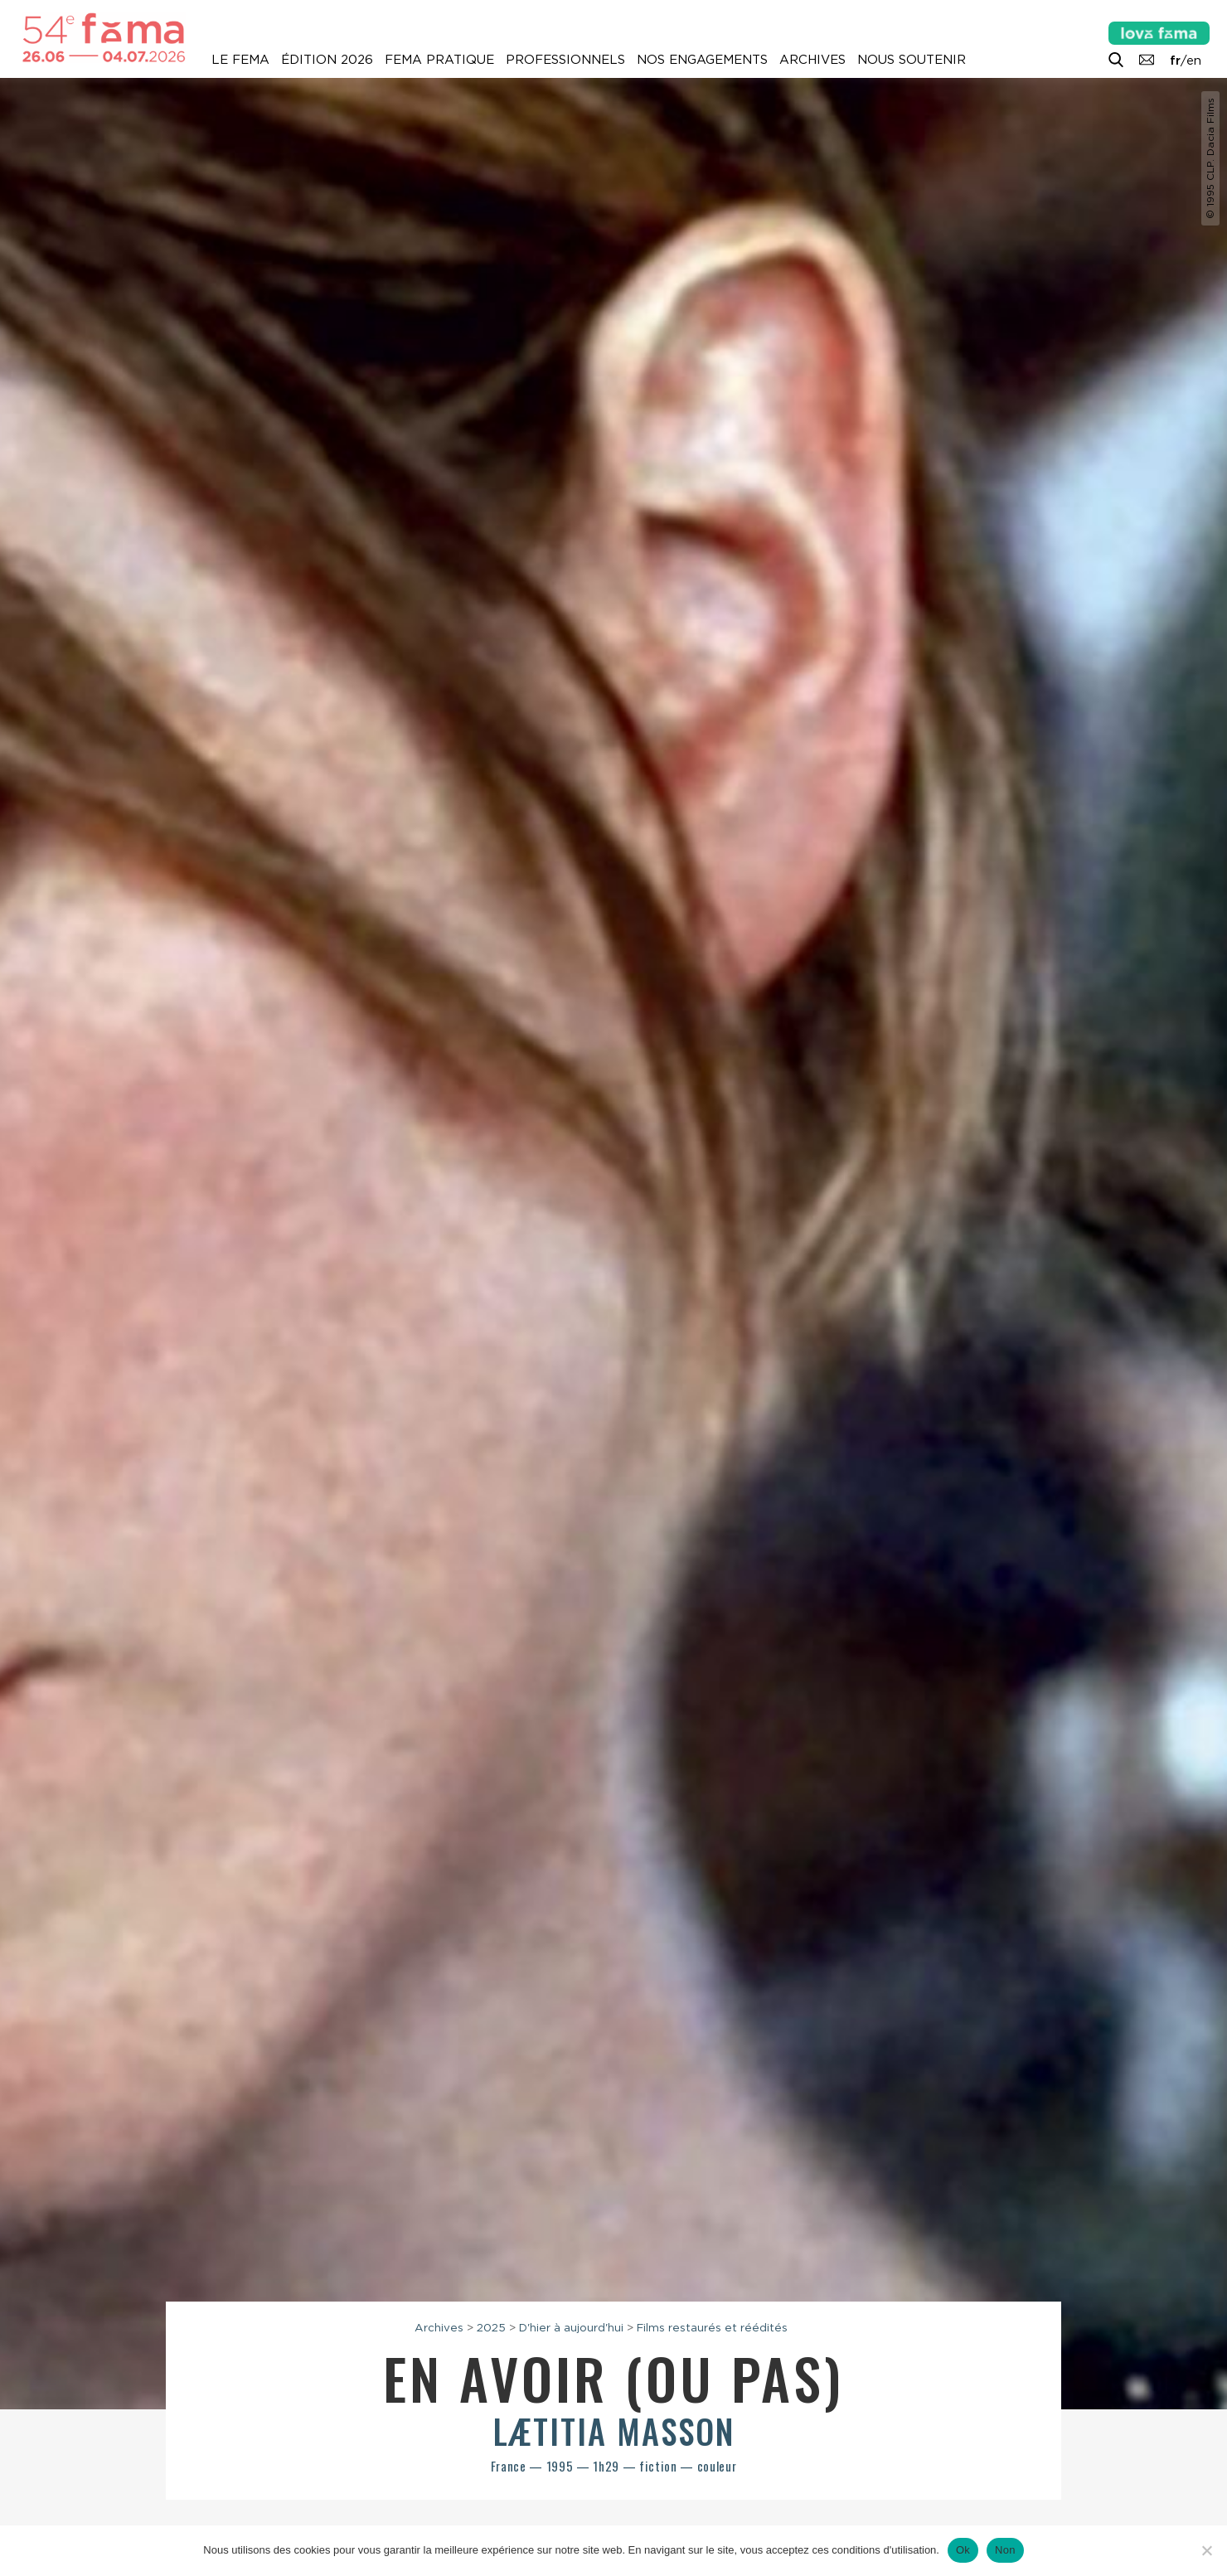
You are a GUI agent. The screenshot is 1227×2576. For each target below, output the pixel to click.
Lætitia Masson (614, 2431)
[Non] (1206, 2550)
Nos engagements (702, 59)
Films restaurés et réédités (712, 2327)
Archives (812, 59)
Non (1005, 2550)
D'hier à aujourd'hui (571, 2327)
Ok (963, 2550)
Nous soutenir (911, 59)
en (1193, 60)
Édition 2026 (327, 59)
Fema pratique (439, 59)
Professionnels (565, 59)
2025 (491, 2327)
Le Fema (240, 59)
